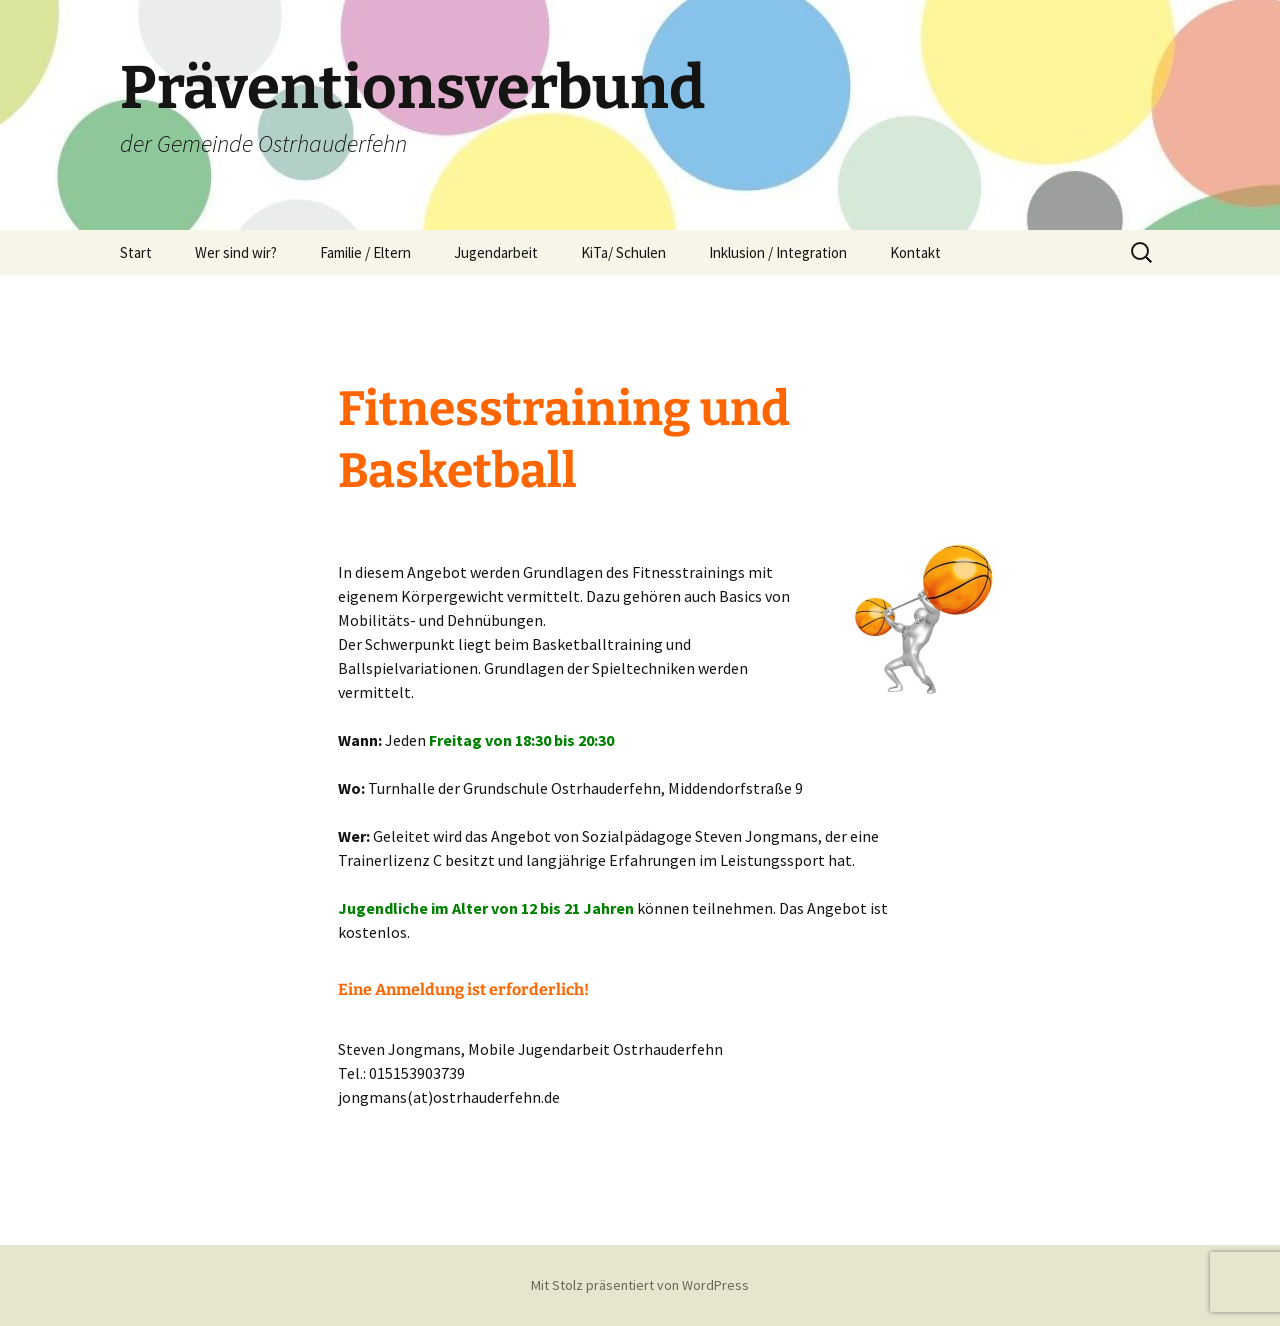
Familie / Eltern (365, 252)
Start (136, 252)
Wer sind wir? (236, 252)
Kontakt (915, 252)
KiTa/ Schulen (623, 252)
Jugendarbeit (496, 252)
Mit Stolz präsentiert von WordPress (640, 1285)
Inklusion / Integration (778, 252)
